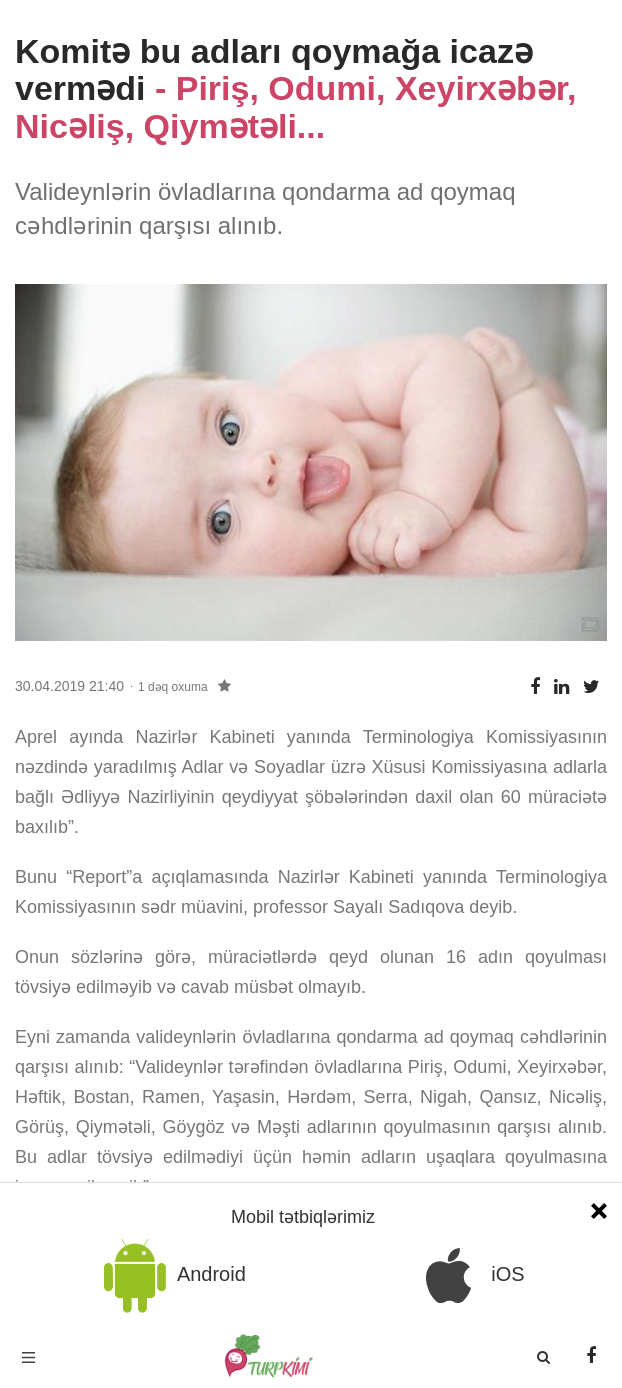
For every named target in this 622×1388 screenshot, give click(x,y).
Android (171, 1275)
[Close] (599, 1208)
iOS (468, 1275)
